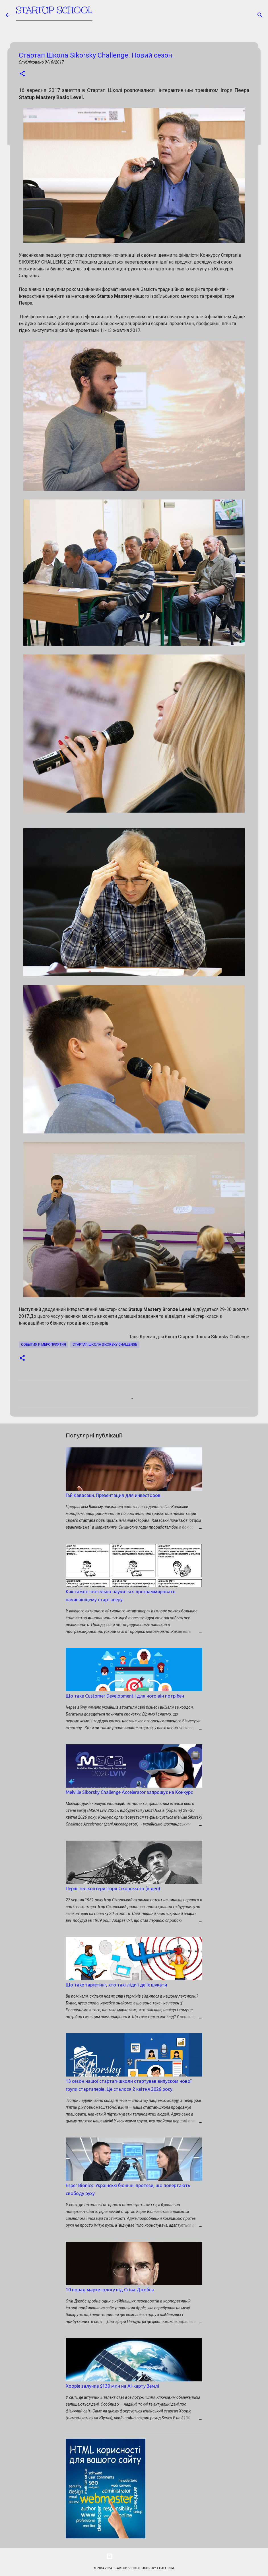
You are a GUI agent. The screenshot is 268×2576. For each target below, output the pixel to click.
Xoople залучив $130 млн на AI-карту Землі (112, 2386)
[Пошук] (260, 15)
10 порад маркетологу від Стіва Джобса (110, 2289)
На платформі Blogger (134, 2556)
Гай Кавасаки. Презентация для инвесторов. (113, 1495)
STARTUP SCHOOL (54, 13)
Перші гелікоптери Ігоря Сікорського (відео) (113, 1888)
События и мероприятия (43, 1345)
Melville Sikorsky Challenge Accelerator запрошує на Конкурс (129, 1792)
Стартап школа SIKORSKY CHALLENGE (105, 1345)
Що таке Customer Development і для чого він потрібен (125, 1695)
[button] (22, 74)
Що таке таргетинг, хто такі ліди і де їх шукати (116, 1984)
